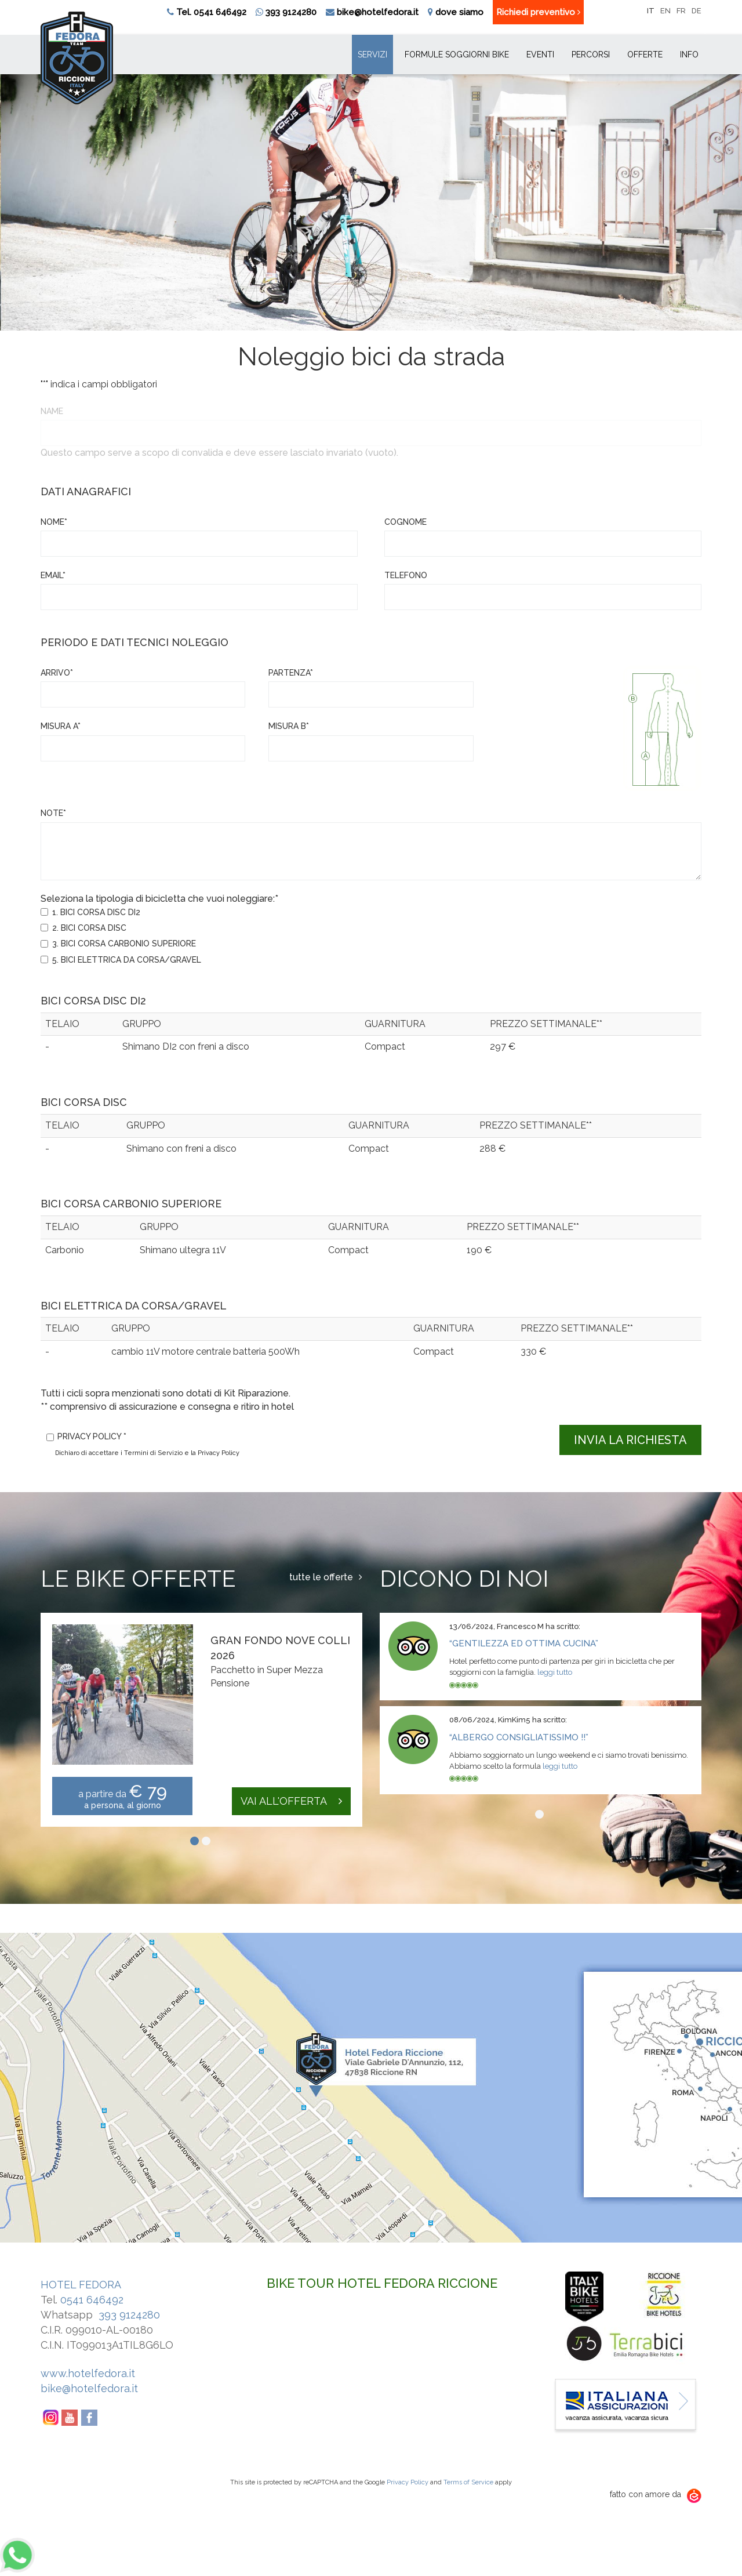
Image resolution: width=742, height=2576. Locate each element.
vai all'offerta (291, 1801)
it (650, 10)
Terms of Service (468, 2482)
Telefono (405, 575)
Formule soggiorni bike (457, 54)
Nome (54, 522)
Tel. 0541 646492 (211, 12)
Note (53, 813)
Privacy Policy (407, 2482)
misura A (61, 726)
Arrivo (57, 672)
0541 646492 (91, 2300)
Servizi (372, 54)
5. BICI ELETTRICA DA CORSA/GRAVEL (126, 959)
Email (53, 575)
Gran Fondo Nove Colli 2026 (280, 1647)
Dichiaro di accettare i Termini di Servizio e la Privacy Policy (147, 1453)
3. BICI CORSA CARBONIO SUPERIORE (124, 943)
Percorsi (591, 54)
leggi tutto (554, 1672)
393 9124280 (286, 12)
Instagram (50, 2418)
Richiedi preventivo (538, 12)
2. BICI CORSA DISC (89, 928)
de (696, 10)
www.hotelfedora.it (88, 2373)
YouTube (70, 2418)
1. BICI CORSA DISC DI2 (96, 912)
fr (681, 10)
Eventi (540, 54)
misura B (288, 726)
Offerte (645, 54)
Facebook (90, 2418)
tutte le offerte (325, 1577)
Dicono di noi (464, 1578)
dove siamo (459, 12)
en (665, 10)
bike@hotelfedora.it (378, 12)
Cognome (405, 522)
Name (52, 411)
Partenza (290, 672)
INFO (689, 54)
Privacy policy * (91, 1436)
